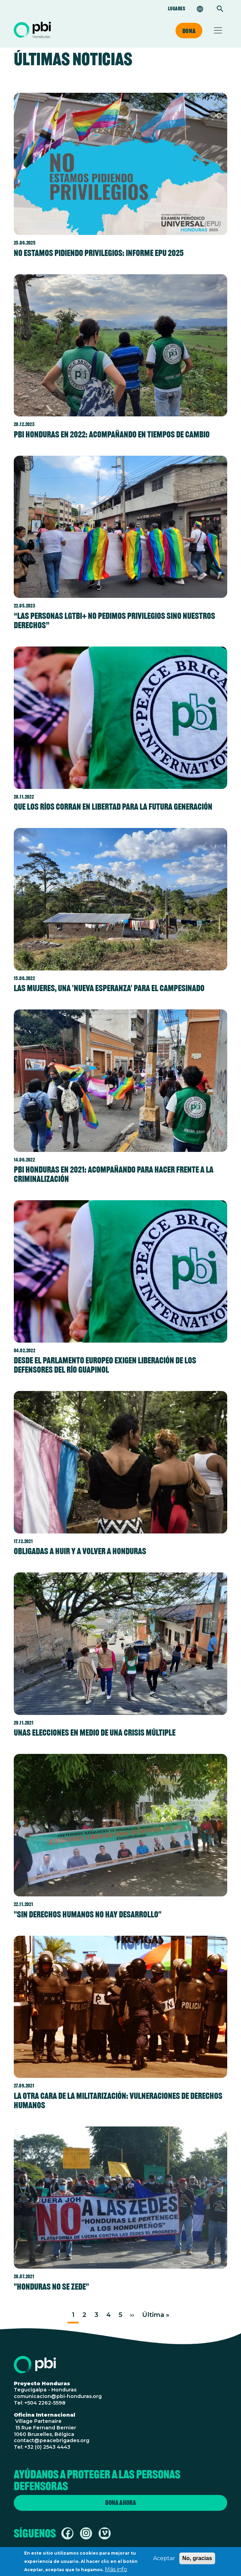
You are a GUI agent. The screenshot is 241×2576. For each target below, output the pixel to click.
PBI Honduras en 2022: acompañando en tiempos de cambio (112, 434)
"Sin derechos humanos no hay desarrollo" (87, 1914)
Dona (188, 31)
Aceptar (164, 2559)
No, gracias (197, 2560)
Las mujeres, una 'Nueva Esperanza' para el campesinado (109, 988)
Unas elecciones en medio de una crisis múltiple (94, 1732)
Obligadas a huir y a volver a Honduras (80, 1551)
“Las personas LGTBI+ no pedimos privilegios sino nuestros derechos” (114, 620)
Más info (116, 2570)
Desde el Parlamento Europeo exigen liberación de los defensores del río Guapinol (105, 1365)
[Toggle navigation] (218, 30)
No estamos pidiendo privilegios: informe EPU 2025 (99, 252)
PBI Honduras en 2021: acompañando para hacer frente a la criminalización (113, 1174)
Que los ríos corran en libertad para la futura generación (113, 806)
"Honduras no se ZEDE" (51, 2286)
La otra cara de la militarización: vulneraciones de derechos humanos (118, 2100)
